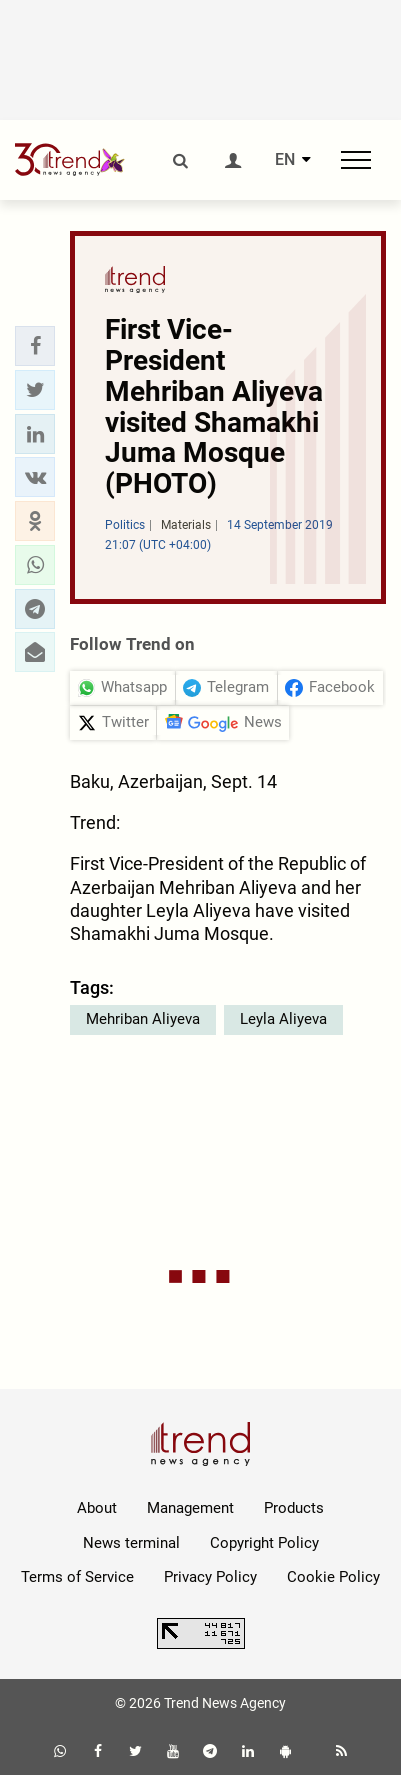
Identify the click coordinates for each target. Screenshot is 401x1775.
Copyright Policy (264, 1543)
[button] (35, 346)
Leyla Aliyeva (283, 1019)
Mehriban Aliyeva (143, 1019)
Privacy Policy (210, 1577)
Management (190, 1508)
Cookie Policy (333, 1577)
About (97, 1508)
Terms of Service (77, 1577)
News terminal (131, 1543)
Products (294, 1508)
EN (285, 160)
